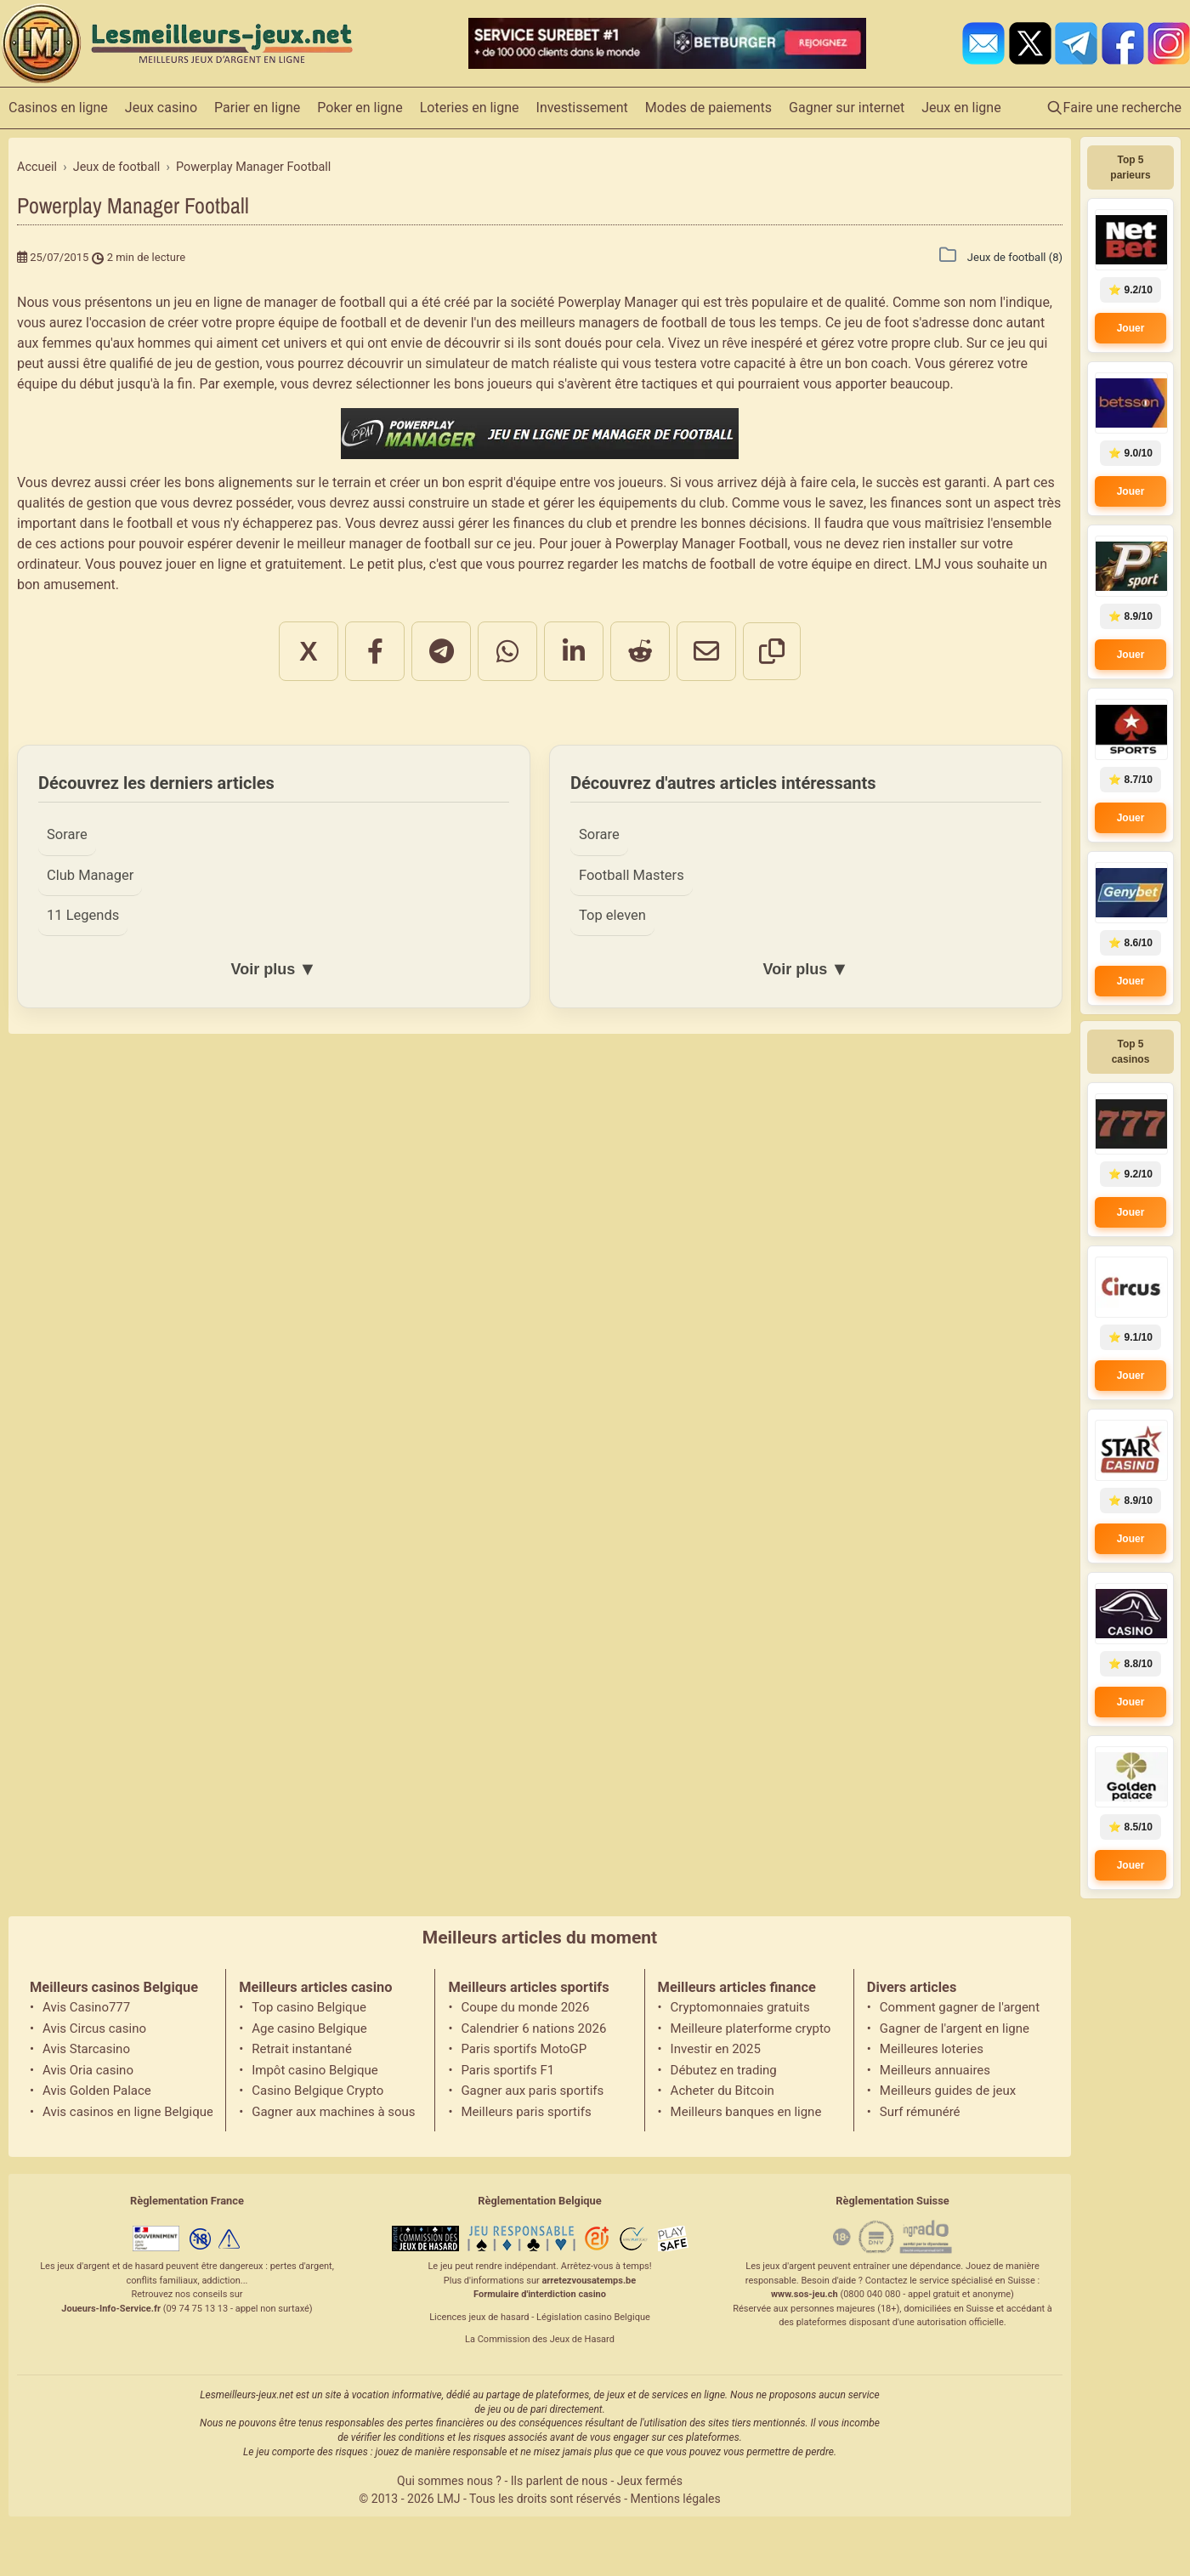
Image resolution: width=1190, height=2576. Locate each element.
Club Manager (90, 875)
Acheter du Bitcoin (722, 2090)
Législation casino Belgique (593, 2317)
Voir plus (273, 969)
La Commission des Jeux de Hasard (540, 2339)
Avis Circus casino (94, 2028)
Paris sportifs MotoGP (523, 2049)
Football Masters (631, 875)
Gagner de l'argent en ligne (954, 2028)
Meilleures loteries (931, 2049)
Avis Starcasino (86, 2049)
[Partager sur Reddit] (640, 651)
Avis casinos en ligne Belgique (127, 2111)
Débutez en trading (724, 2070)
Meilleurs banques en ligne (746, 2111)
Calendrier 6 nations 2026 (533, 2028)
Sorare (67, 834)
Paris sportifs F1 (507, 2070)
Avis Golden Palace (96, 2090)
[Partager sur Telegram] (441, 651)
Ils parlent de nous (559, 2481)
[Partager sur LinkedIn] (574, 651)
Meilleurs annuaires (935, 2070)
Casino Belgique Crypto (317, 2090)
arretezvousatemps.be (588, 2280)
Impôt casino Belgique (315, 2070)
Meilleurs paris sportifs (526, 2111)
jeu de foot (877, 323)
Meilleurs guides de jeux (948, 2090)
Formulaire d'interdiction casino (539, 2294)
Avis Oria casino (87, 2070)
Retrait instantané (302, 2049)
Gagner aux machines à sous (333, 2111)
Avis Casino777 (86, 2007)
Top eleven (612, 915)
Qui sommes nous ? (449, 2481)
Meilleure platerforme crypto (751, 2028)
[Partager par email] (706, 651)
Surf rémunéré (920, 2111)
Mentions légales (676, 2498)
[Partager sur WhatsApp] (507, 651)
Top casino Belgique (309, 2007)
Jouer (1131, 328)
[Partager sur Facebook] (375, 651)
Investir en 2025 (716, 2049)
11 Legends (83, 915)
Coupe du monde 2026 (525, 2007)
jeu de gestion (217, 363)
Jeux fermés (650, 2481)
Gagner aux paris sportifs (532, 2090)
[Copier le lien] (772, 651)
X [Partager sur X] (308, 651)
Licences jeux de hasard (479, 2317)
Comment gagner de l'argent (960, 2007)
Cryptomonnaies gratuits (740, 2007)
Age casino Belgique (309, 2028)
